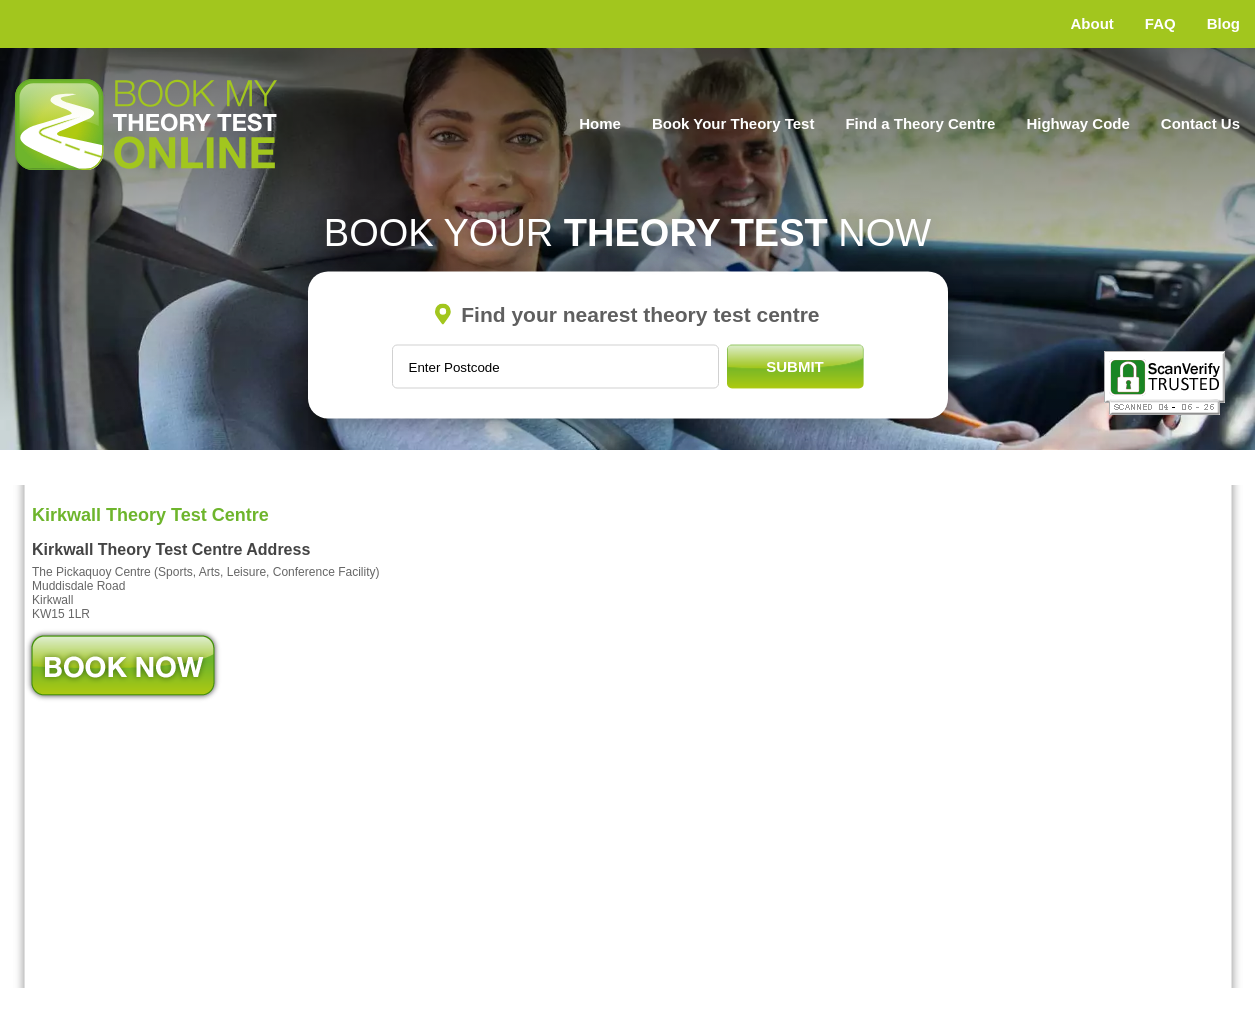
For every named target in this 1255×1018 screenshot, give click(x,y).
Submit (795, 366)
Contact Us (1200, 123)
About (1092, 23)
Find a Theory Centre (920, 123)
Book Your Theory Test (733, 123)
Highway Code (1077, 123)
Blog (1223, 23)
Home (600, 123)
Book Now (123, 665)
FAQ (1160, 23)
